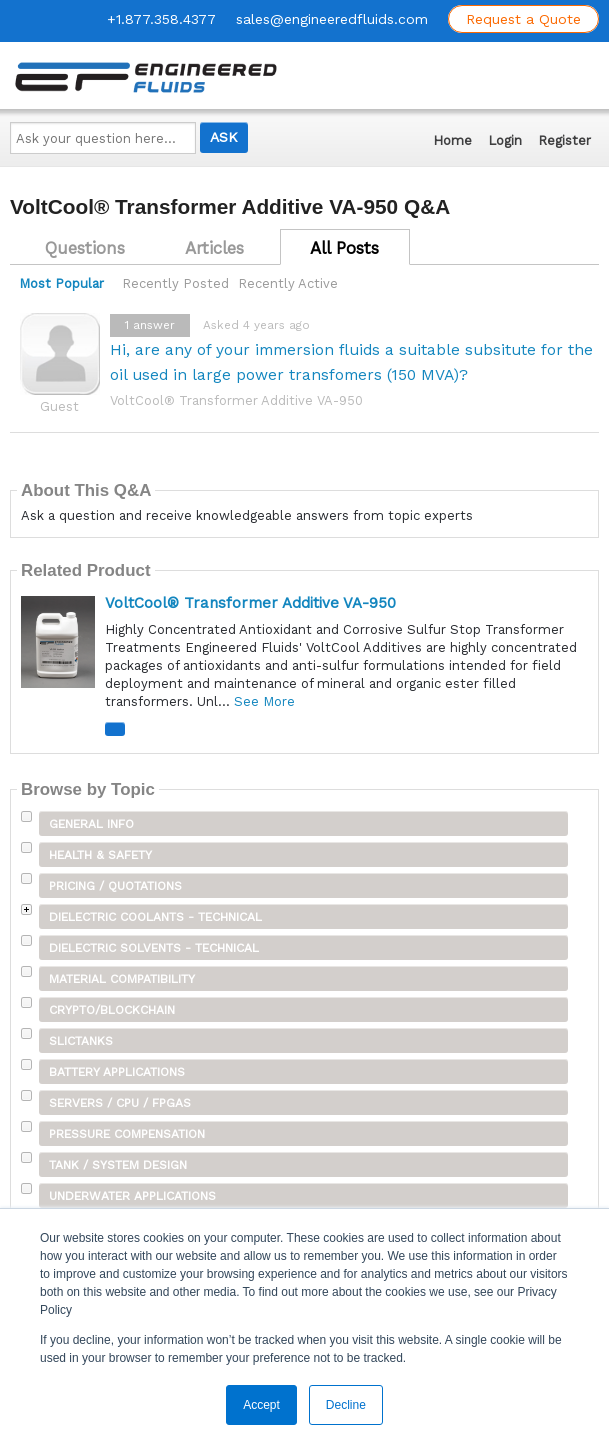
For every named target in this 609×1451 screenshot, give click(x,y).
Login (505, 140)
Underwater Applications (132, 1196)
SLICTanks (81, 1041)
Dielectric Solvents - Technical (154, 948)
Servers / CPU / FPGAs (120, 1103)
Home (452, 140)
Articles (214, 248)
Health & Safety (100, 855)
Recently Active (288, 283)
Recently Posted (175, 283)
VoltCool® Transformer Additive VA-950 (236, 400)
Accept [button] (261, 1405)
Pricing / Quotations (115, 886)
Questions (85, 248)
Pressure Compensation (127, 1134)
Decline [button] (346, 1405)
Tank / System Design (118, 1165)
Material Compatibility (122, 979)
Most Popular (61, 283)
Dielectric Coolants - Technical (155, 917)
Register (564, 140)
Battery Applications (117, 1072)
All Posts (344, 248)
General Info (91, 824)
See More (264, 701)
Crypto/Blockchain (112, 1010)
